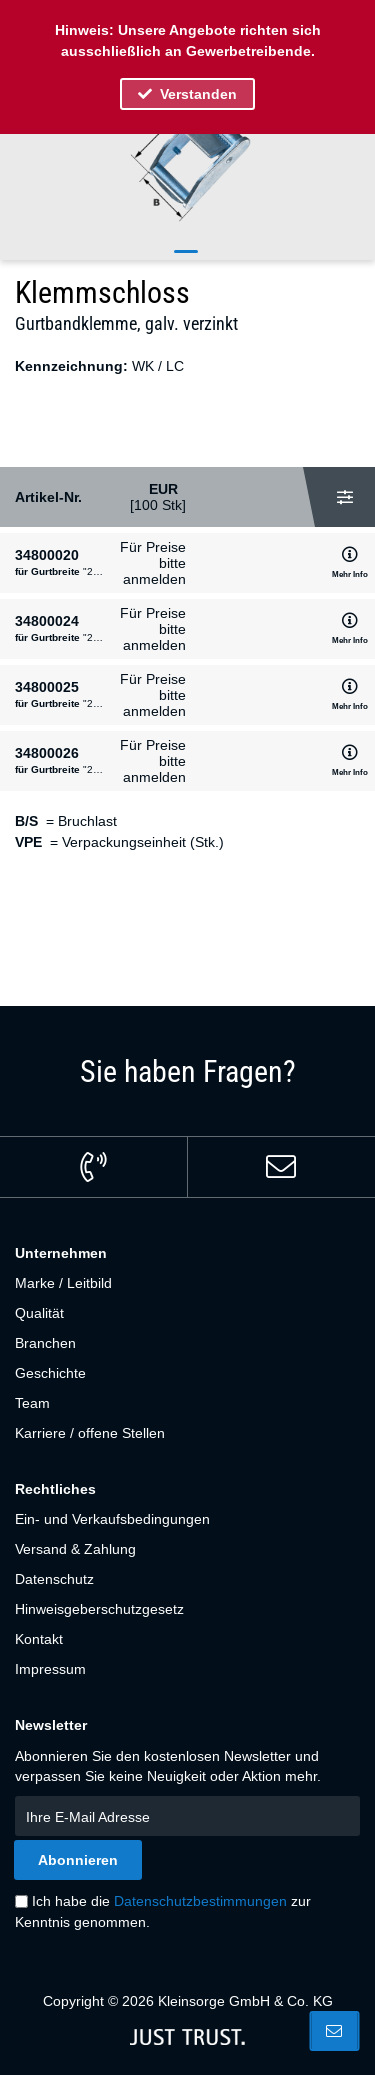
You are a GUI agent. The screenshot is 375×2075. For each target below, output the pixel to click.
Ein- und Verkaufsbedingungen (112, 1519)
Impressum (50, 1669)
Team (32, 1403)
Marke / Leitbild (63, 1283)
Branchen (45, 1343)
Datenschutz (54, 1579)
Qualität (39, 1313)
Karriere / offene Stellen (90, 1433)
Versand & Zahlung (75, 1549)
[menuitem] (187, 1283)
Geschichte (50, 1373)
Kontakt (39, 1639)
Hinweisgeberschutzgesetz (99, 1609)
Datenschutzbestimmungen (200, 1901)
